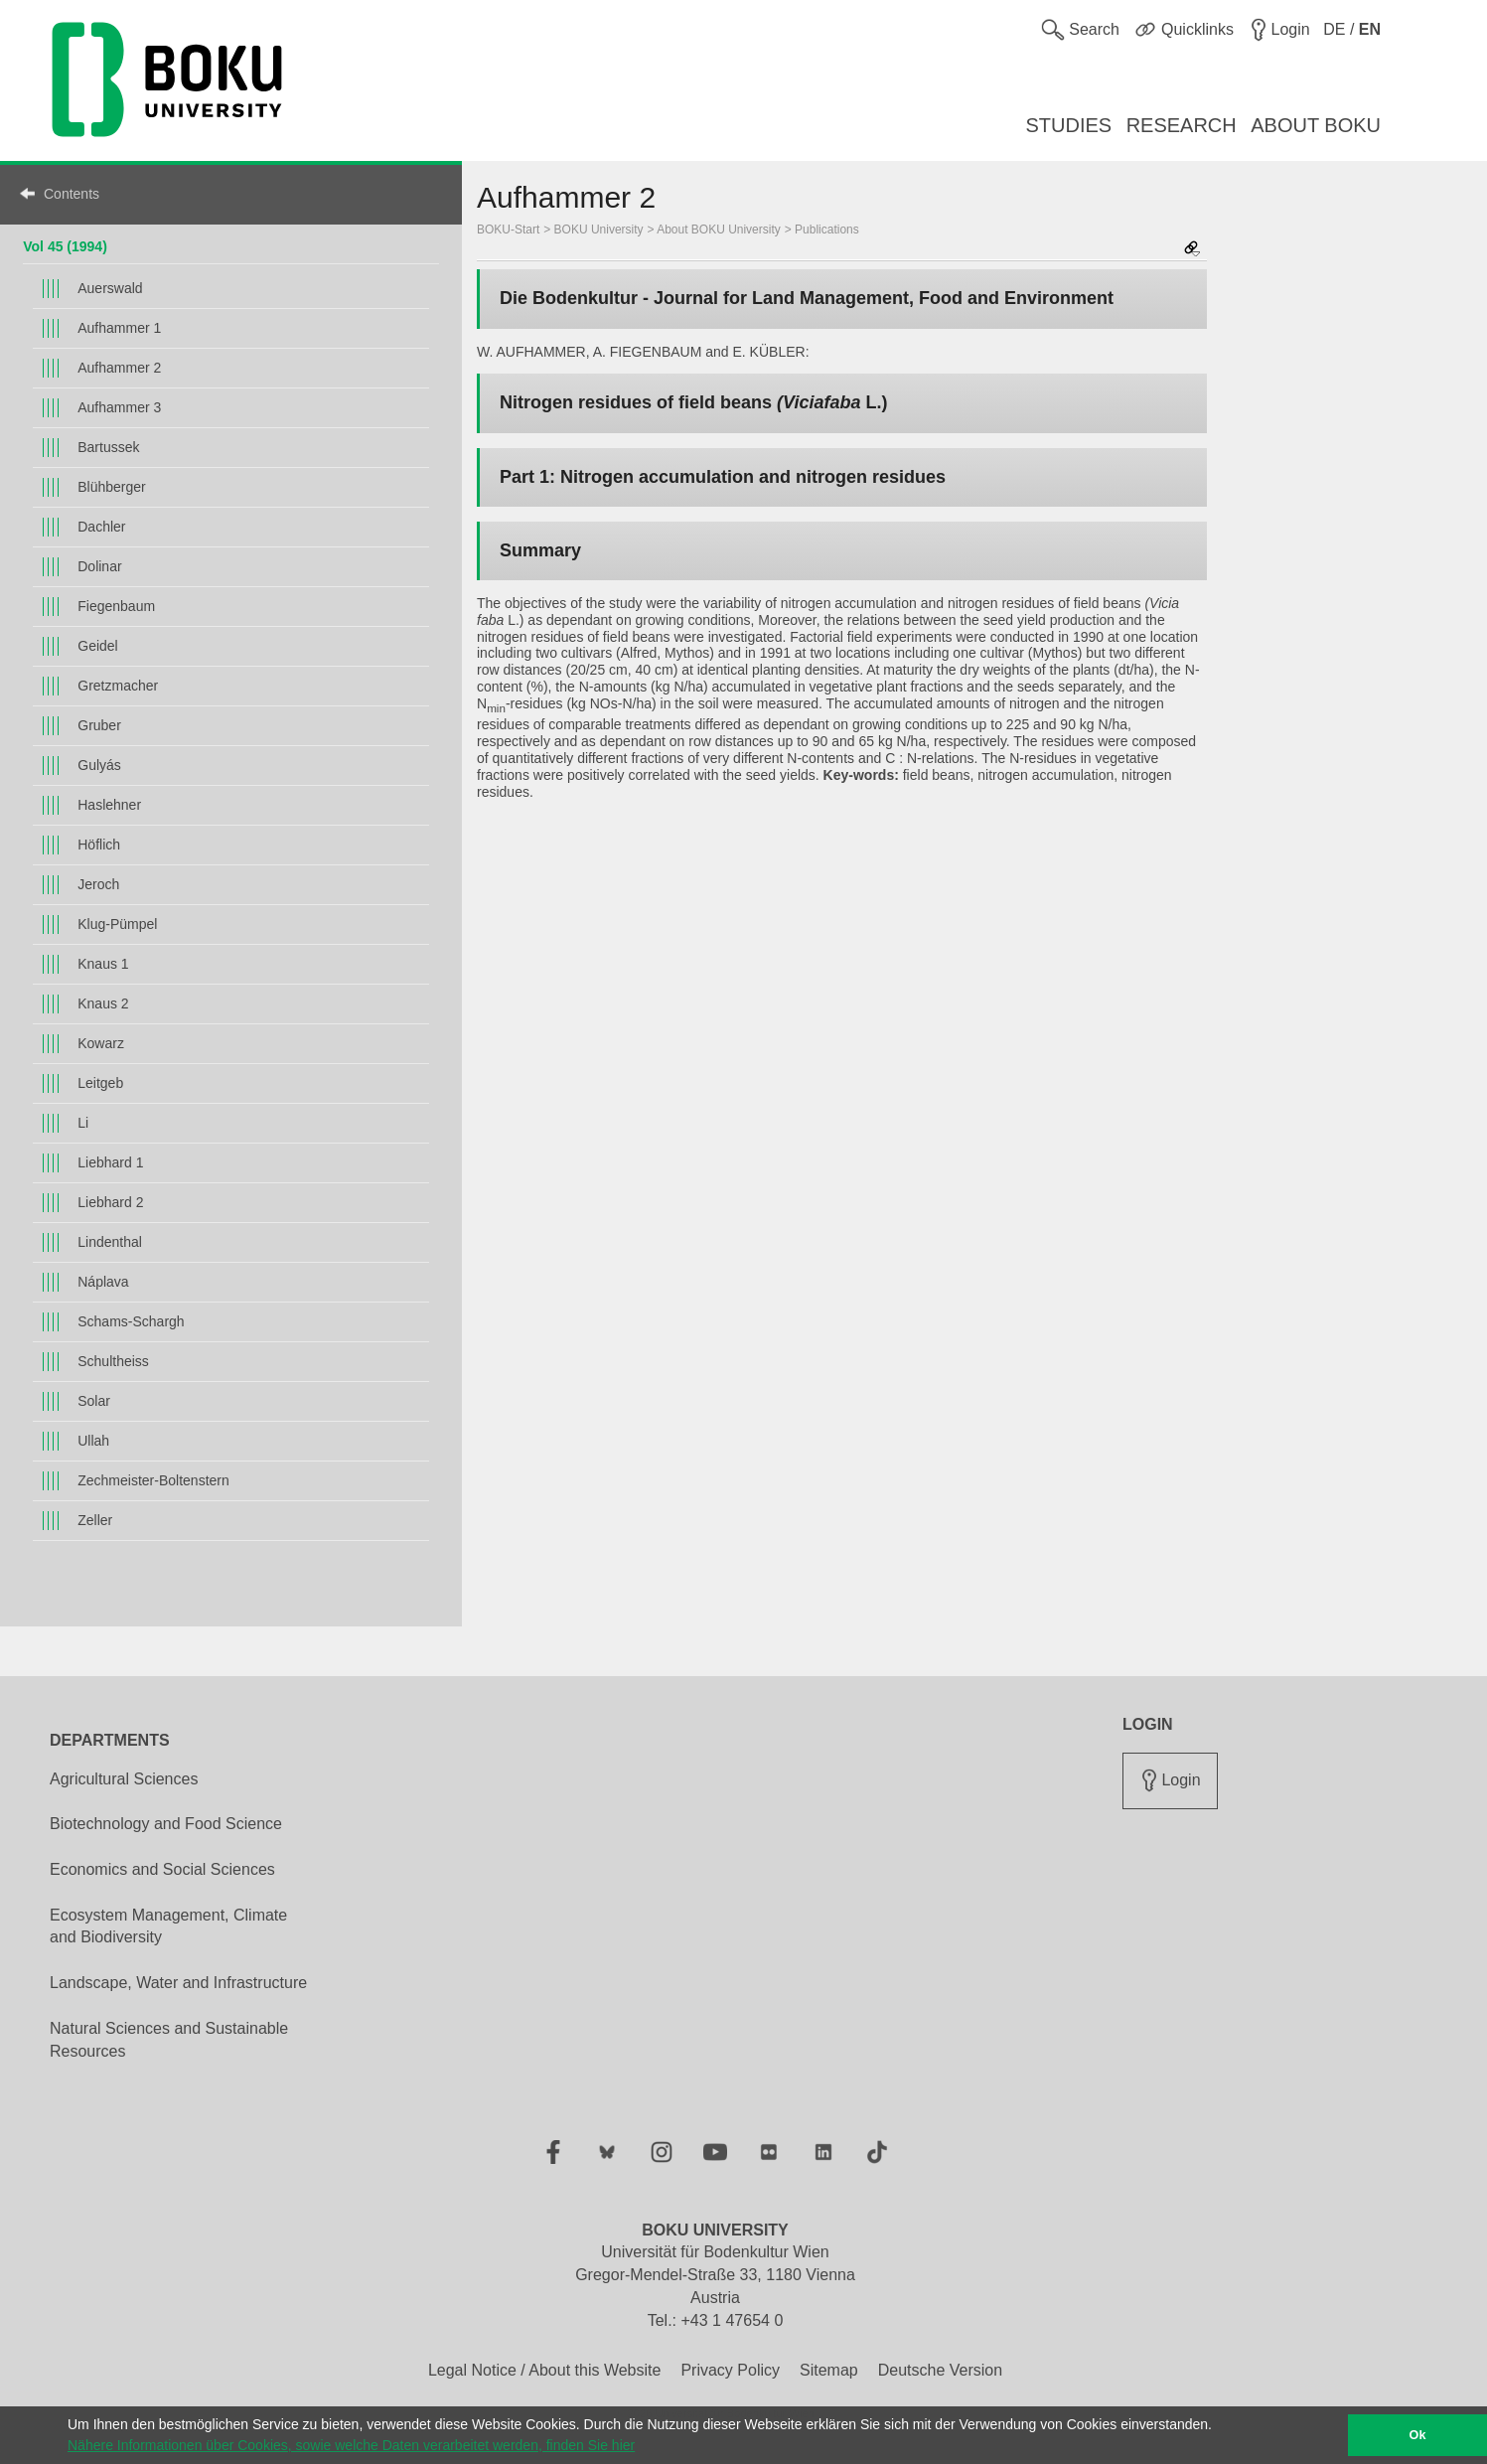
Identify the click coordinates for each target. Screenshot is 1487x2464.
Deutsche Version (940, 2370)
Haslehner (109, 805)
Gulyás (99, 765)
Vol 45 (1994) (65, 246)
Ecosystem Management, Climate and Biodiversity (168, 1926)
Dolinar (99, 566)
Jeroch (98, 884)
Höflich (98, 844)
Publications (827, 229)
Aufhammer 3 (119, 407)
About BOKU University (719, 229)
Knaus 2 (102, 1003)
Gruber (99, 725)
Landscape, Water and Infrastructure (178, 1982)
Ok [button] (1418, 2435)
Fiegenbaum (116, 606)
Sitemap (829, 2370)
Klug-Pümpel (117, 924)
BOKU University (599, 229)
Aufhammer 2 (119, 368)
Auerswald (109, 288)
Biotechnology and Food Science (166, 1823)
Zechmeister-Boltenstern (153, 1480)
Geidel (97, 646)
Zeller (94, 1520)
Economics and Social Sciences (162, 1869)
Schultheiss (113, 1361)
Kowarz (100, 1043)
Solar (93, 1401)
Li (82, 1123)
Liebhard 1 (110, 1162)
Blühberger (111, 487)
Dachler (101, 527)
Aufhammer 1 (119, 328)
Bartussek (108, 447)
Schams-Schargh (130, 1321)
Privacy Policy (730, 2370)
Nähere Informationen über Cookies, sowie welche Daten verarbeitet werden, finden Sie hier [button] (351, 2445)
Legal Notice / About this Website (545, 2370)
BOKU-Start (508, 229)
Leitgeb (100, 1083)
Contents (71, 194)
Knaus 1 (102, 964)
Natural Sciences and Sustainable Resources (169, 2040)
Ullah (93, 1441)
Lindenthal (109, 1242)
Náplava (102, 1282)
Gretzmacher (117, 685)
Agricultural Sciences (124, 1779)
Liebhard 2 (110, 1202)
